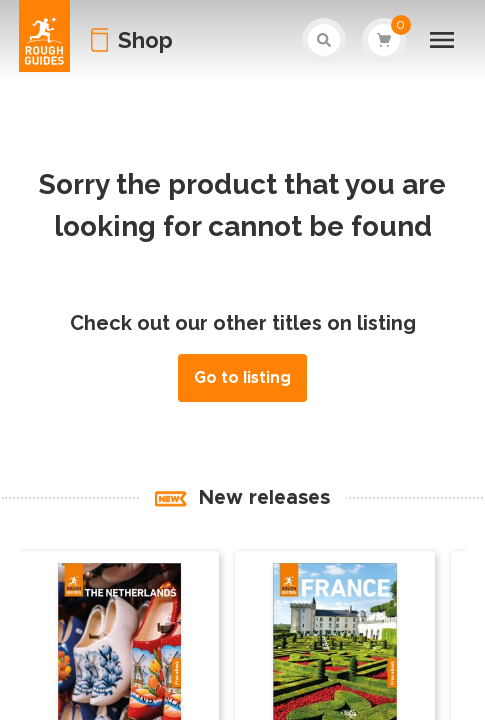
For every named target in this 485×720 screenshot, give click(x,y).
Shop (145, 40)
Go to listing (242, 378)
